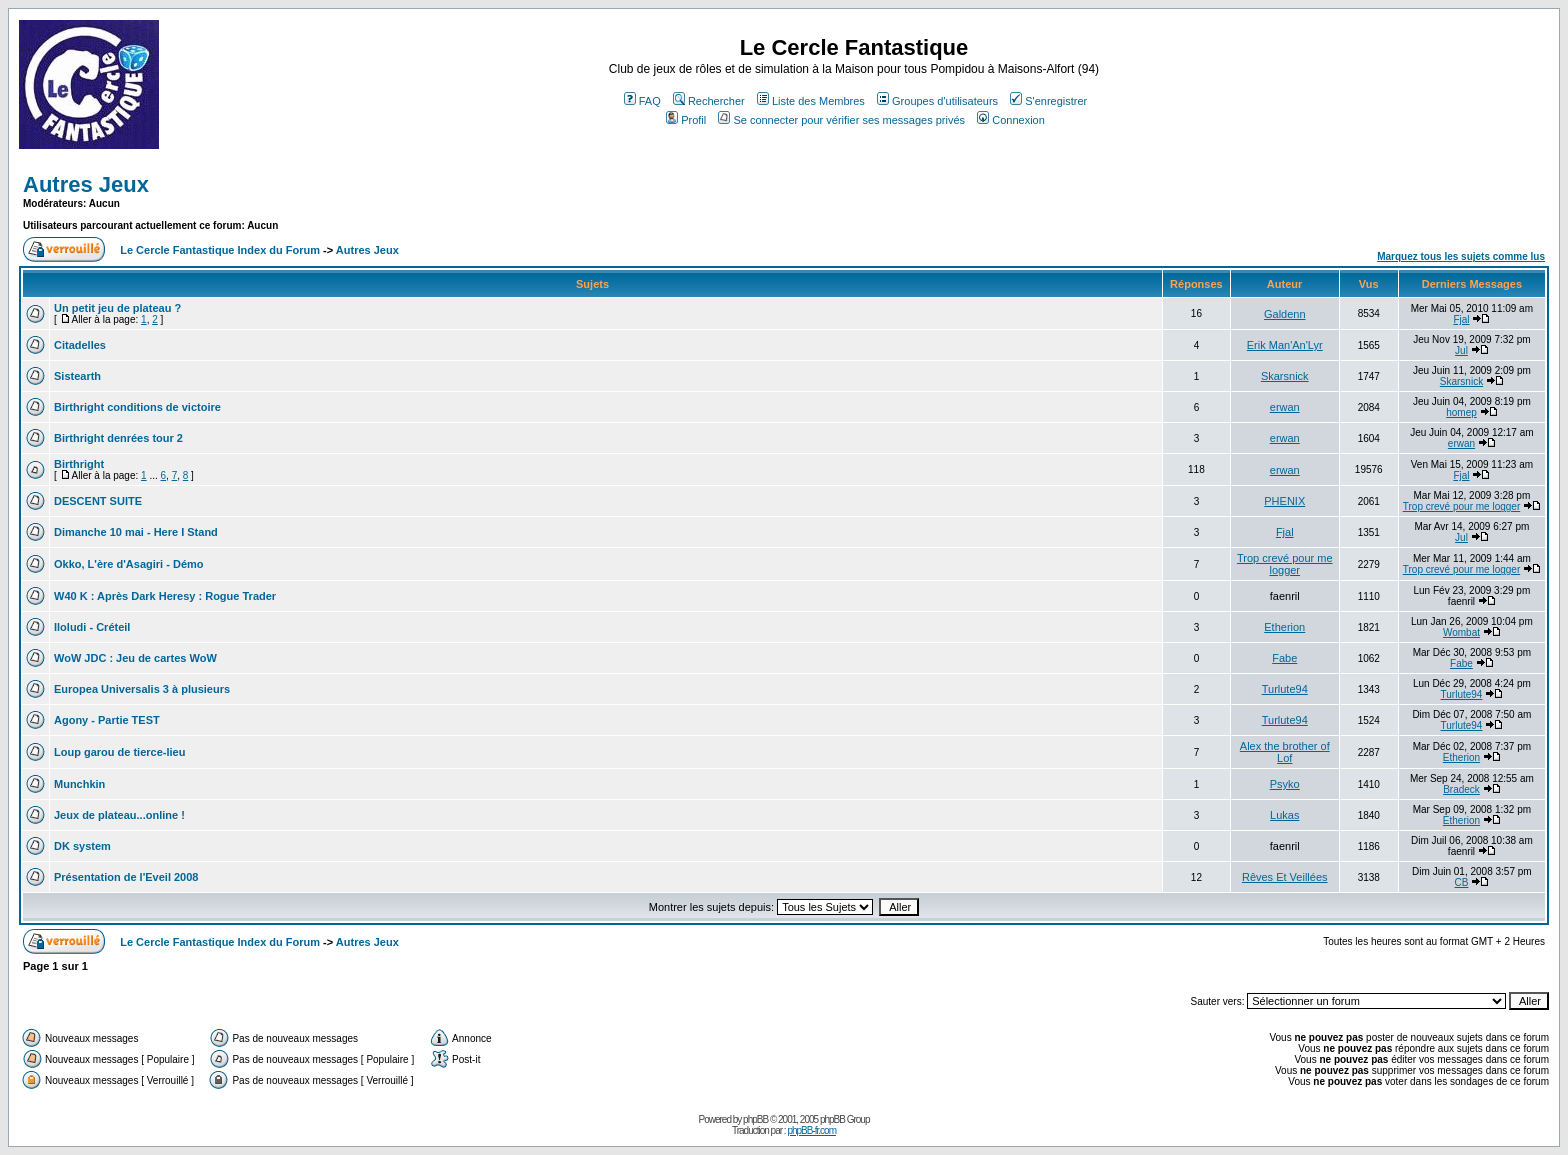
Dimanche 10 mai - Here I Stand (136, 532)
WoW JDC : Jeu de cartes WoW (135, 658)
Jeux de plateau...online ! (119, 815)
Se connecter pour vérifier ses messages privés (841, 120)
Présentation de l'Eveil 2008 (126, 877)
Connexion (1011, 120)
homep (1461, 412)
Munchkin (79, 784)
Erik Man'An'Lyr (1285, 345)
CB (1462, 882)
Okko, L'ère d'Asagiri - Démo (129, 564)
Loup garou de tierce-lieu (119, 752)
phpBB (755, 1119)
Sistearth (77, 376)
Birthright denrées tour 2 (118, 438)
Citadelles (80, 345)
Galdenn (1285, 314)
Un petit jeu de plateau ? (117, 308)
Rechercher (709, 101)
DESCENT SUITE (98, 501)
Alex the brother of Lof (1285, 752)
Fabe (1284, 658)
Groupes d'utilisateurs (937, 101)
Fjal (1461, 319)
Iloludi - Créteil (92, 627)
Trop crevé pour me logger (1461, 506)
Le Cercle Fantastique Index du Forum (220, 250)
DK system (82, 846)
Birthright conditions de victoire (137, 407)
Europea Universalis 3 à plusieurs (142, 689)
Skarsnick (1285, 376)
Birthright (79, 464)
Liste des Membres (811, 101)
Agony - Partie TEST (107, 720)
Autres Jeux (86, 184)
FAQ (642, 101)
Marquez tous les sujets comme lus (1461, 256)
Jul (1461, 350)
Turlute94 (1285, 689)
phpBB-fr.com (811, 1130)
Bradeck (1461, 789)
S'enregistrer (1048, 101)
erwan (1285, 407)
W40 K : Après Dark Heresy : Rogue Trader (165, 596)
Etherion (1284, 627)
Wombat (1461, 632)
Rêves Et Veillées (1285, 877)
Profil (686, 120)
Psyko (1285, 784)
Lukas (1284, 815)
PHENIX (1284, 501)
